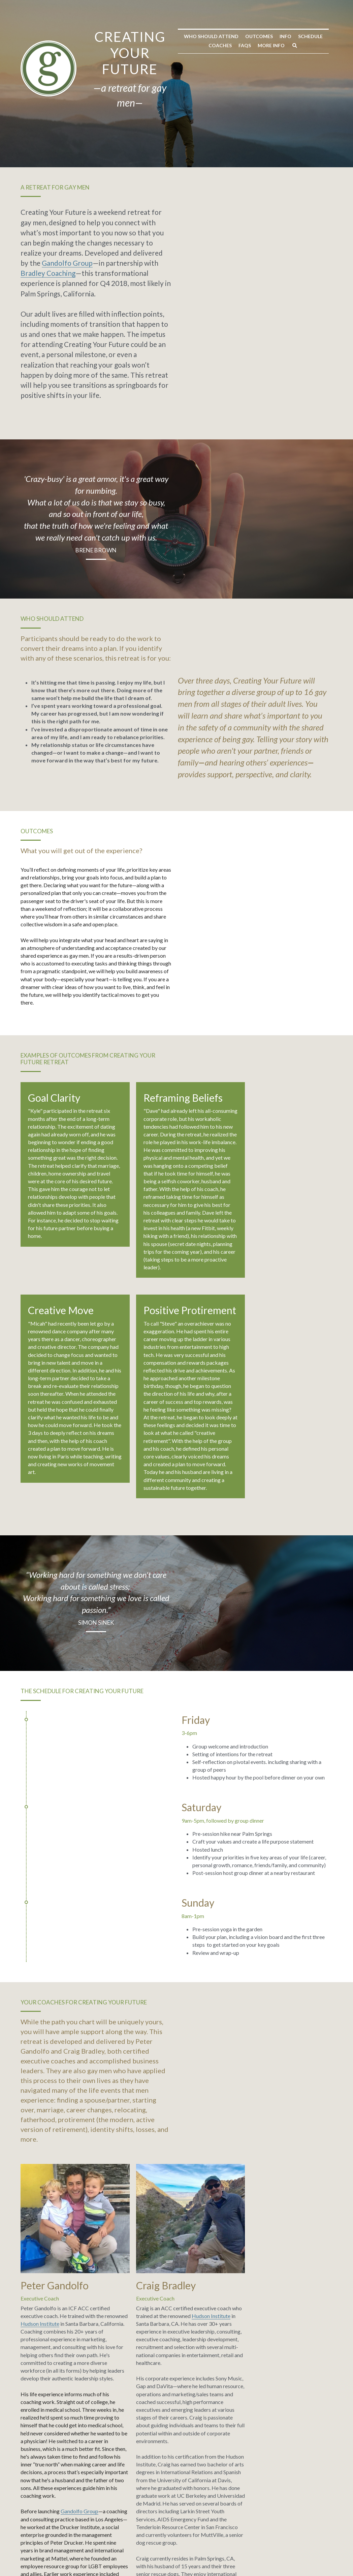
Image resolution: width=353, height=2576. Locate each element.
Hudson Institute (102, 1906)
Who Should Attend (86, 123)
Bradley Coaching (293, 226)
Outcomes (134, 123)
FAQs (240, 123)
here (46, 2324)
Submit (55, 2468)
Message (121, 2413)
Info (160, 123)
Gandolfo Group (174, 226)
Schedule (185, 123)
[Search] (290, 124)
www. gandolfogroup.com (52, 2148)
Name (33, 2415)
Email (32, 2441)
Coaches (216, 123)
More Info (267, 123)
